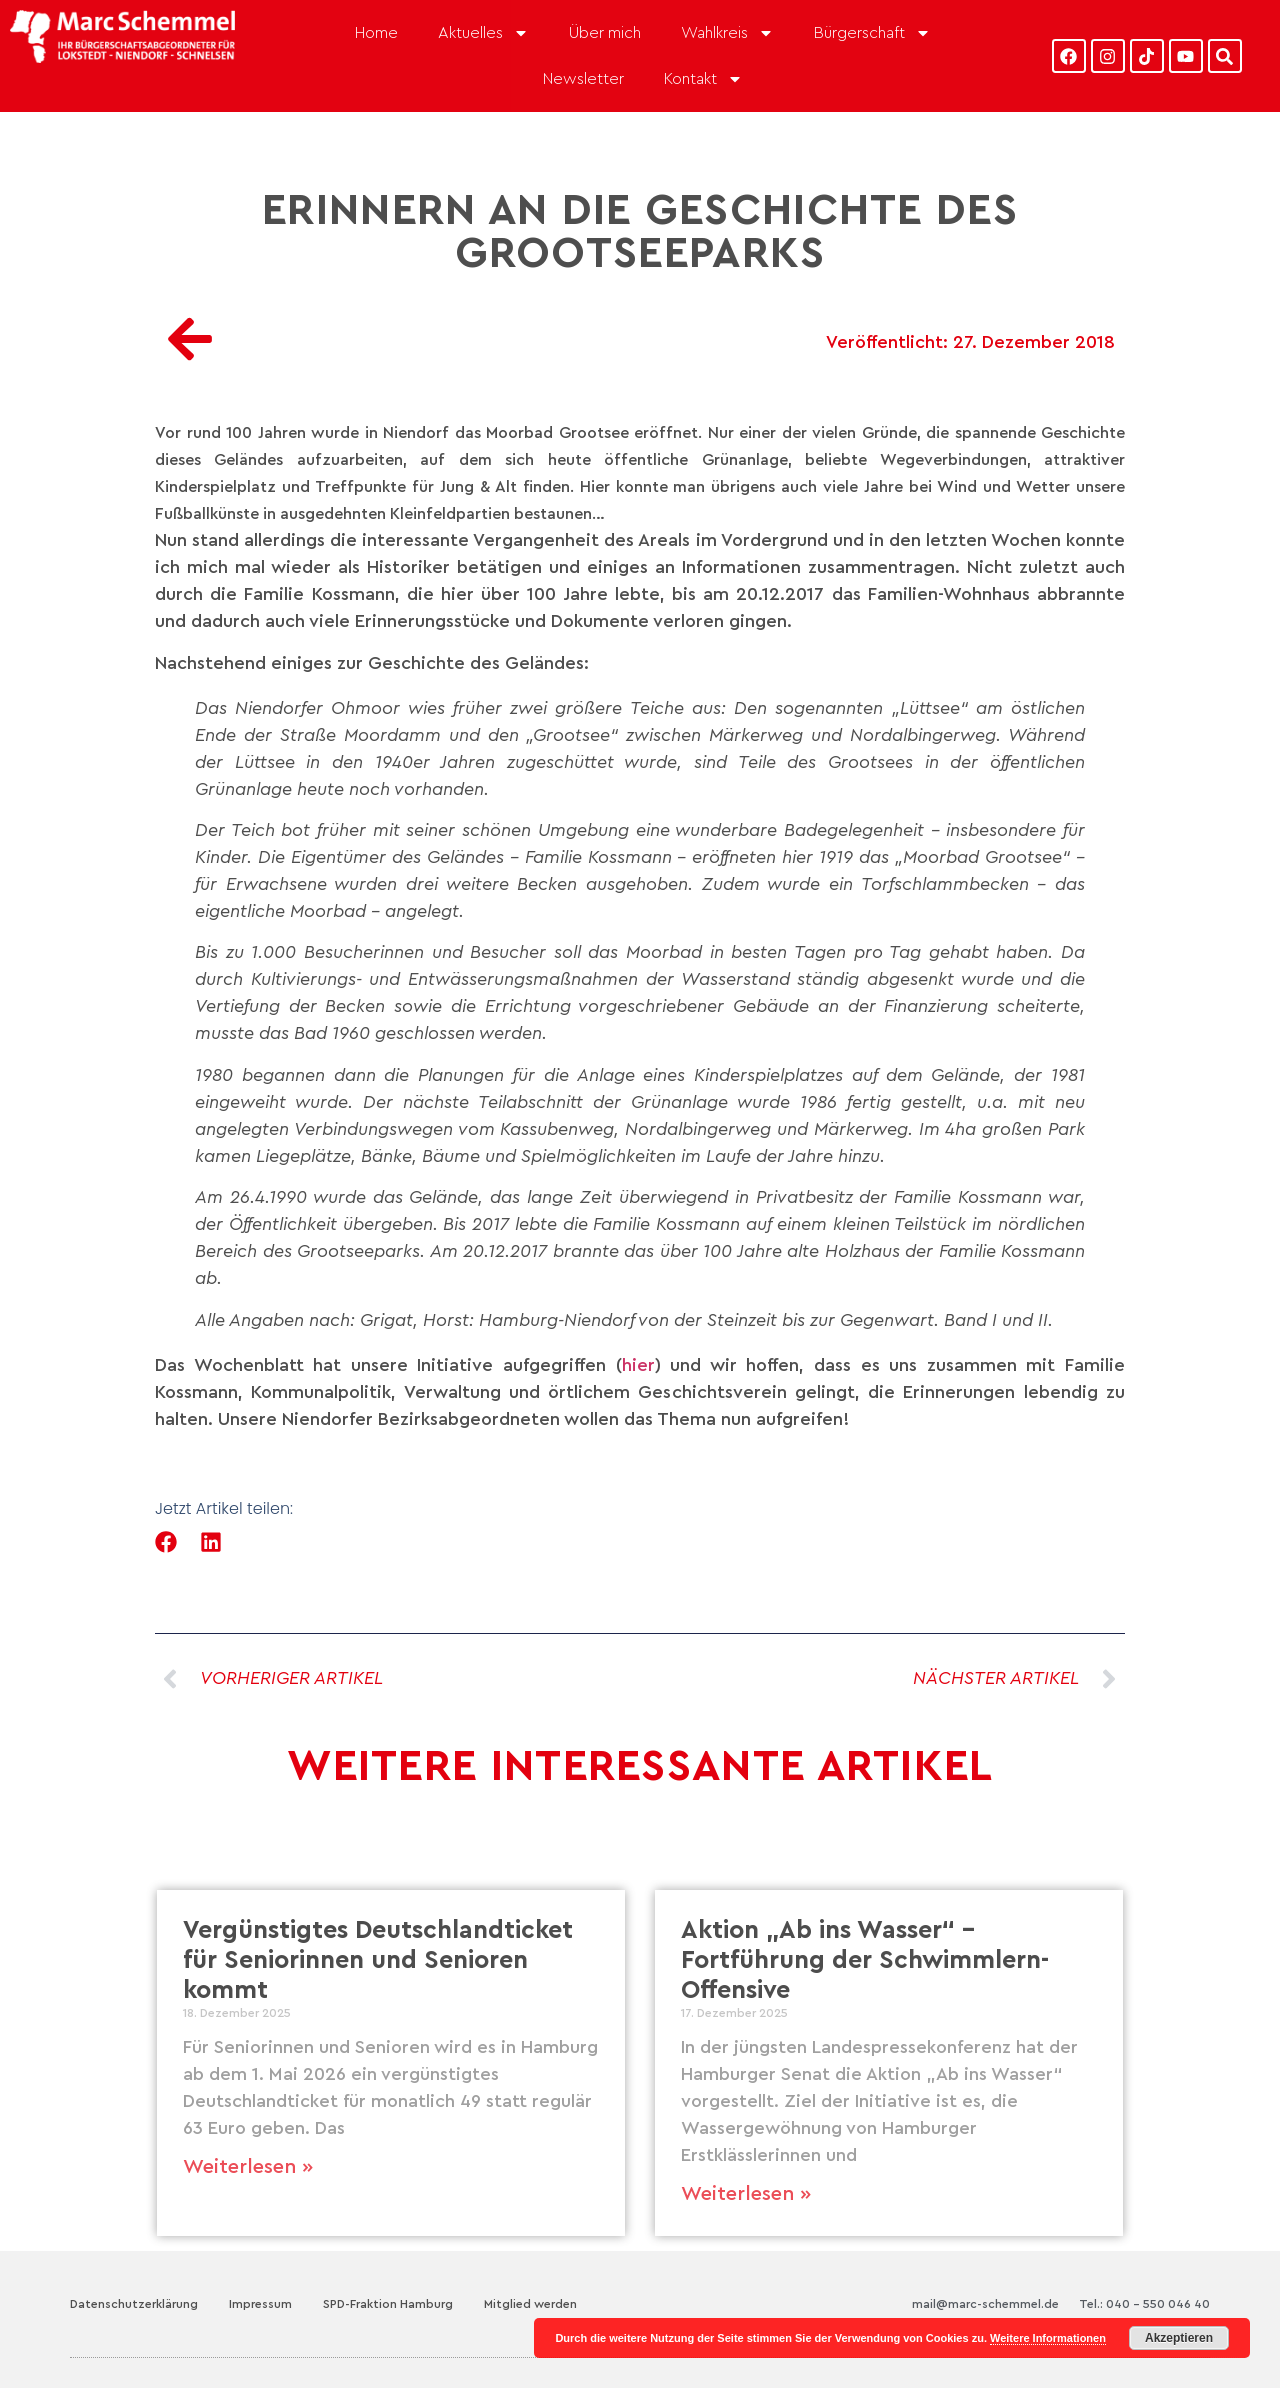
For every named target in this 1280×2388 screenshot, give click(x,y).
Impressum (260, 2304)
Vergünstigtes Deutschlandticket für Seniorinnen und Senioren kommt (378, 1960)
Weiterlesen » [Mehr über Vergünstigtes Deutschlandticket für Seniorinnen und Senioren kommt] (248, 2167)
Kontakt (703, 79)
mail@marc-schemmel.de (985, 2304)
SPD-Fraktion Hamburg (388, 2304)
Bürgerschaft (872, 33)
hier (638, 1365)
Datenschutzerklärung (134, 2304)
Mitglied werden (530, 2304)
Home (376, 33)
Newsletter (583, 79)
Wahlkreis (727, 33)
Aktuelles (483, 33)
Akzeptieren (1179, 2338)
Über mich (605, 33)
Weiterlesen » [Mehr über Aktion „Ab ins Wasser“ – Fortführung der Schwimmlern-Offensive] (746, 2194)
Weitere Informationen (1048, 2338)
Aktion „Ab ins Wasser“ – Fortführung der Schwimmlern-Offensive (865, 1960)
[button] (166, 1542)
